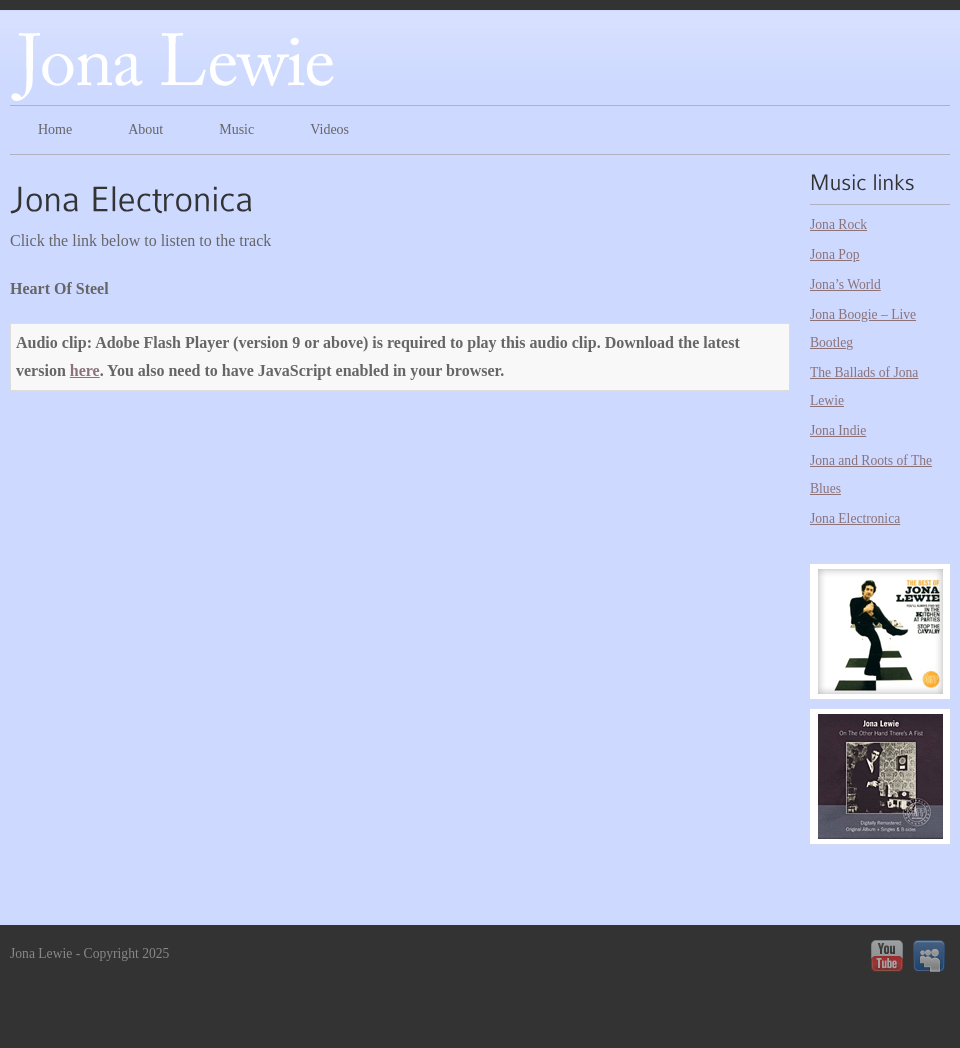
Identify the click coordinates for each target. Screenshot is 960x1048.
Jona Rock (838, 224)
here (85, 370)
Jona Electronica (855, 518)
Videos (329, 129)
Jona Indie (838, 430)
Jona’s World (845, 284)
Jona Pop (834, 254)
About (145, 129)
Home (55, 129)
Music (236, 129)
